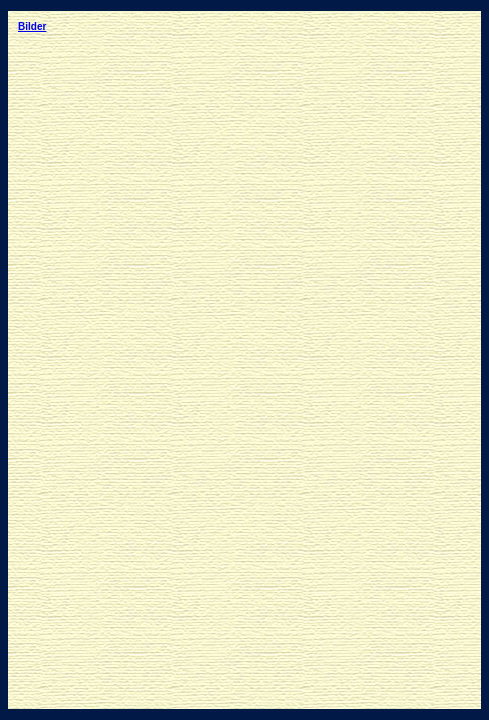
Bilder (32, 26)
